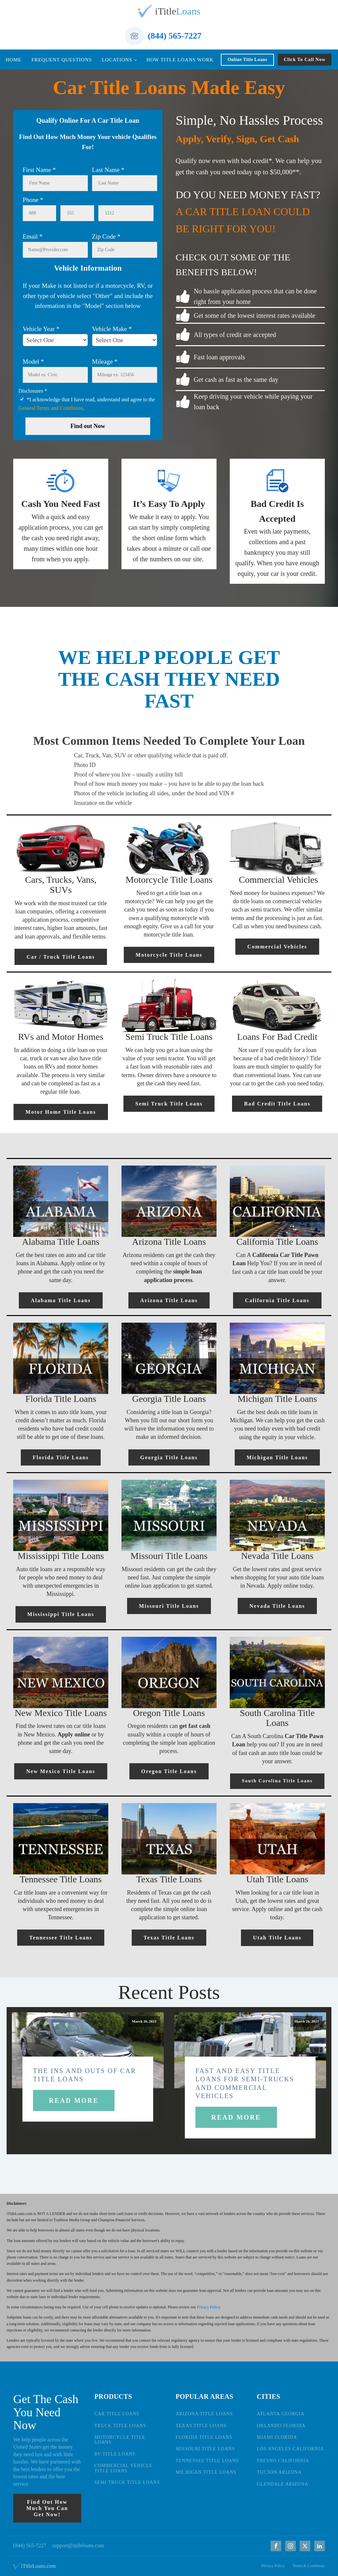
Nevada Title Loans (277, 1606)
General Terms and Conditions (50, 408)
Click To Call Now (304, 59)
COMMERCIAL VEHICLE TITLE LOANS (123, 2468)
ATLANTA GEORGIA (280, 2413)
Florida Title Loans (61, 1457)
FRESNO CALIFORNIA (283, 2460)
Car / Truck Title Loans (60, 957)
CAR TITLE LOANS (116, 2413)
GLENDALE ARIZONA (282, 2484)
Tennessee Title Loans (60, 1937)
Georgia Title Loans (169, 1457)
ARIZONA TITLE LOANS (204, 2413)
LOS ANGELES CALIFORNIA (290, 2448)
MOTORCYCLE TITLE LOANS (119, 2440)
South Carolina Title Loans (277, 1780)
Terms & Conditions (308, 2565)
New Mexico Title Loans (60, 1771)
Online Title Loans (247, 59)
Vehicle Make (112, 328)
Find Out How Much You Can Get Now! (47, 2508)
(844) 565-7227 (174, 36)
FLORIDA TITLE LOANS (204, 2437)
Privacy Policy (208, 2307)
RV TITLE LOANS (114, 2454)
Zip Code (106, 236)
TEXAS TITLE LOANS (201, 2425)
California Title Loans (277, 1300)
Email (33, 236)
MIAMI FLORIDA (277, 2437)
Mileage (105, 361)
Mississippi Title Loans (60, 1614)
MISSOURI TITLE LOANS (205, 2448)
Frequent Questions (61, 59)
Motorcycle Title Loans (169, 955)
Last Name (108, 169)
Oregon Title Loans (169, 1771)
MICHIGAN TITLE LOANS (206, 2472)
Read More (74, 2100)
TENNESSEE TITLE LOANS (207, 2460)
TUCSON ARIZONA (279, 2472)
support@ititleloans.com (78, 2545)
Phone (33, 199)
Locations (117, 59)
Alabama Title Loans (60, 1300)
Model (33, 361)
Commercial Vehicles (277, 946)
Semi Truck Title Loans (169, 1103)
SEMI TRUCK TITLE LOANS (127, 2482)
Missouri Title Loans (169, 1606)
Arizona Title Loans (169, 1300)
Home (13, 59)
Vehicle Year (41, 328)
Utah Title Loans (277, 1937)
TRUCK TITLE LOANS (120, 2425)
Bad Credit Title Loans (277, 1103)
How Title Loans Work (180, 59)
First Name (39, 169)
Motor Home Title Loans (60, 1112)
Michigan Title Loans (277, 1457)
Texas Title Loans (169, 1937)
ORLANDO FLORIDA (281, 2425)
